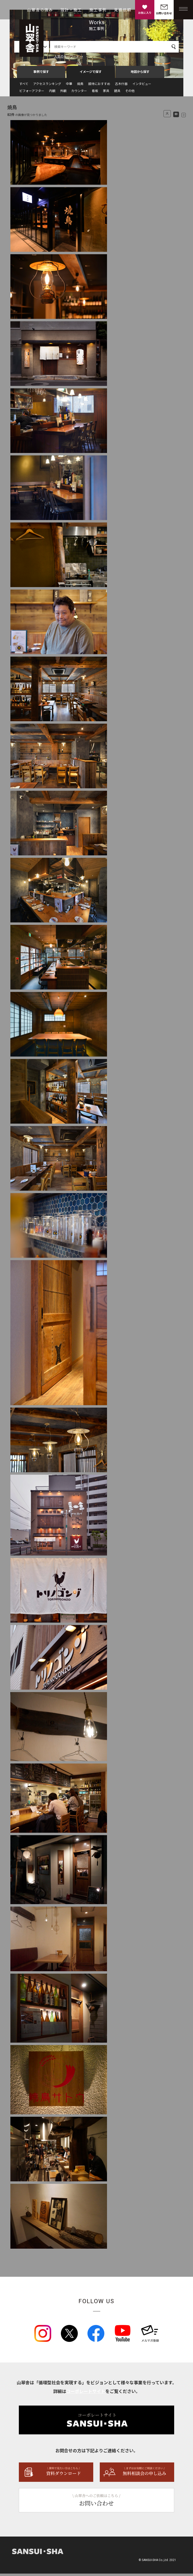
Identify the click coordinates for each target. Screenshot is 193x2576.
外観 (63, 93)
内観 (52, 93)
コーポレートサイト (85, 2393)
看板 (95, 93)
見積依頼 (122, 10)
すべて (23, 86)
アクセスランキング (47, 86)
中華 (69, 86)
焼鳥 (80, 86)
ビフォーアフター (31, 93)
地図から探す (140, 74)
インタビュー (141, 86)
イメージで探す (91, 74)
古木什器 (121, 86)
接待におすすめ (99, 86)
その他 (130, 93)
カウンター (79, 93)
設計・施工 (71, 10)
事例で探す (41, 74)
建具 (117, 93)
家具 (106, 93)
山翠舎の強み (40, 10)
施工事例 (98, 10)
